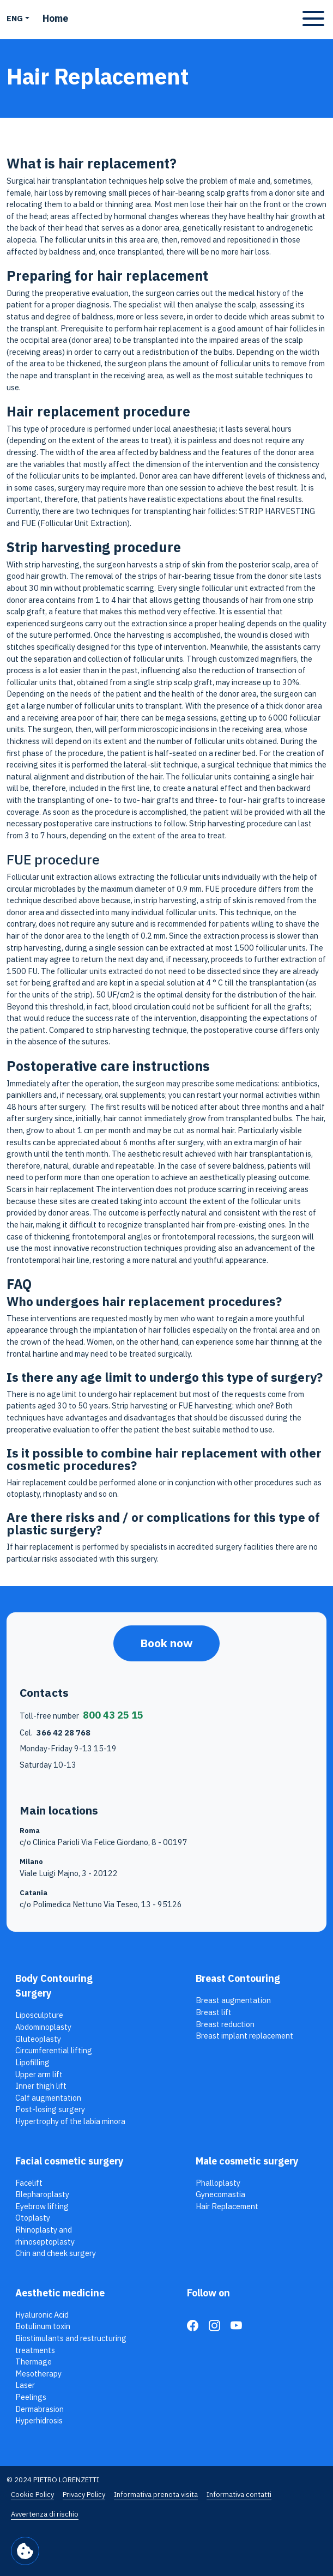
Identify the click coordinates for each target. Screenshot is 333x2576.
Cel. (55, 1732)
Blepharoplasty (42, 2194)
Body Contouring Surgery (54, 1985)
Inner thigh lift (40, 2086)
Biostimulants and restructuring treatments (70, 2344)
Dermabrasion (39, 2409)
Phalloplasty (218, 2183)
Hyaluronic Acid (42, 2314)
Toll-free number (81, 1715)
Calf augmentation (48, 2098)
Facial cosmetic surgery (69, 2161)
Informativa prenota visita (156, 2494)
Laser (25, 2385)
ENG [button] (15, 18)
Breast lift (214, 2012)
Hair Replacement (227, 2206)
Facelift (29, 2183)
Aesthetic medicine (60, 2293)
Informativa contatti (239, 2494)
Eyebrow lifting (42, 2206)
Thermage (33, 2361)
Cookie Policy (32, 2494)
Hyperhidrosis (39, 2420)
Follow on (208, 2293)
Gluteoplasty (38, 2039)
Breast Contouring (238, 1978)
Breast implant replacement (244, 2035)
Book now (166, 1643)
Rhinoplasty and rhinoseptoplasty (45, 2235)
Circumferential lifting (53, 2050)
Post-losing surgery (50, 2109)
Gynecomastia (220, 2194)
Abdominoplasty (43, 2027)
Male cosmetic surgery (247, 2161)
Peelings (30, 2397)
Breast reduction (225, 2024)
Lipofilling (32, 2062)
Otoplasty (32, 2217)
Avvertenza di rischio (44, 2514)
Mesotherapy (38, 2373)
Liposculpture (39, 2015)
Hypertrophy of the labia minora (70, 2121)
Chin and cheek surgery (55, 2253)
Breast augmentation (233, 2000)
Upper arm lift (39, 2074)
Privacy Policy (84, 2494)
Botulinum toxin (42, 2326)
